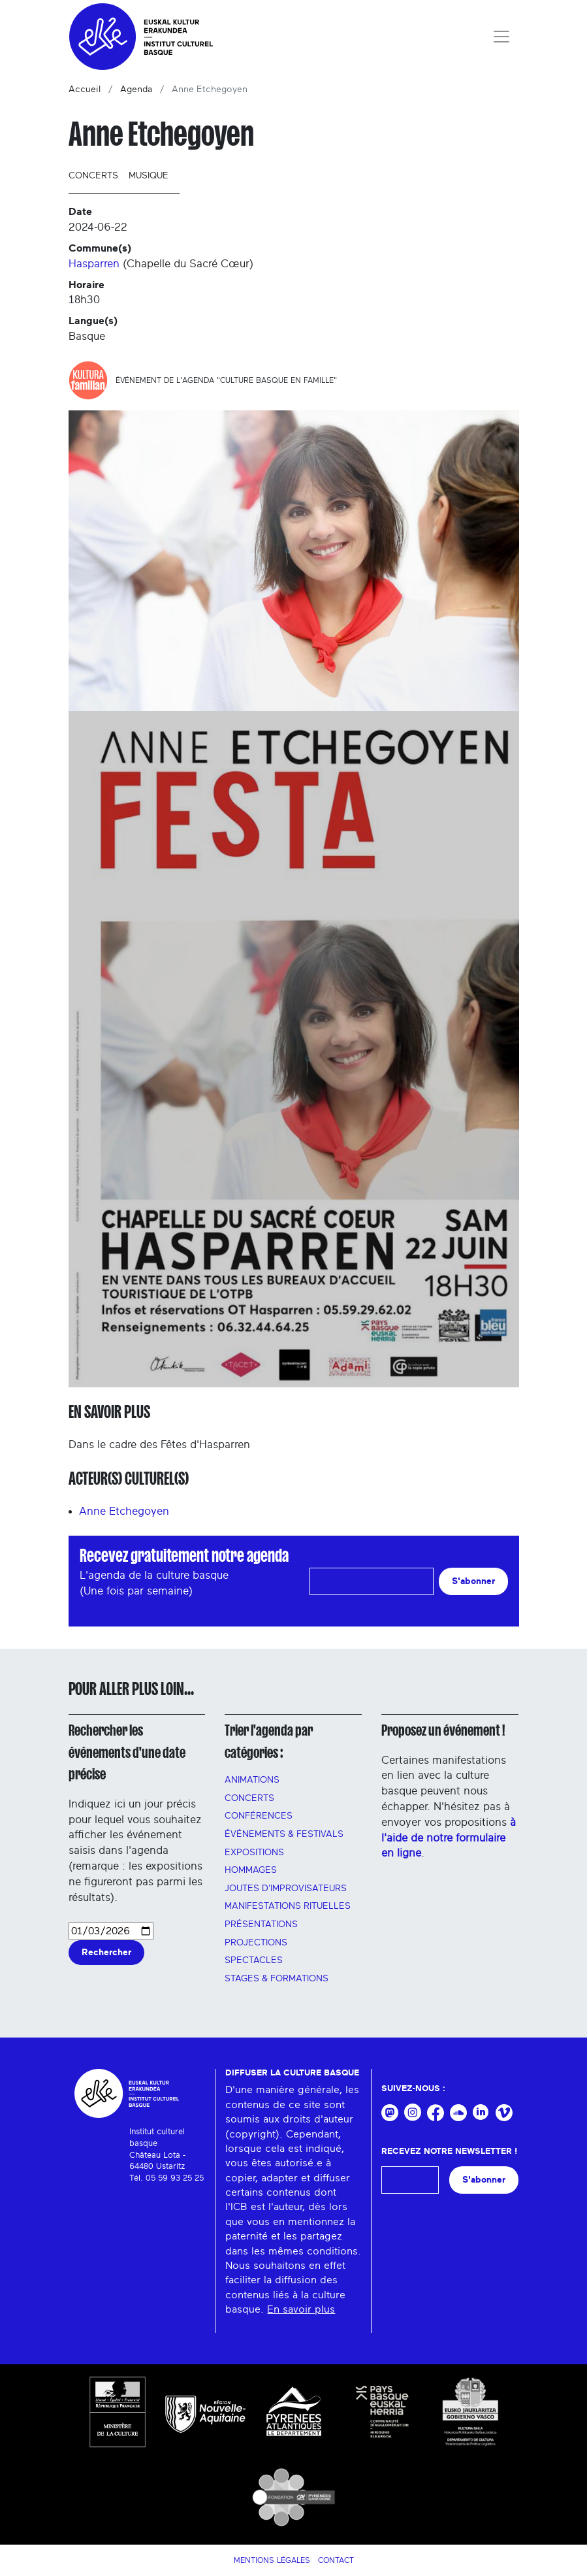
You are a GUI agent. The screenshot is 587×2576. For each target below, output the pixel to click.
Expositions (254, 1852)
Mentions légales (272, 2560)
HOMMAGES (251, 1870)
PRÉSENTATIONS (261, 1924)
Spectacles (254, 1960)
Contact (336, 2560)
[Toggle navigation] (501, 36)
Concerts (93, 175)
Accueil (85, 89)
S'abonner (473, 1581)
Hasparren (94, 263)
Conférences (259, 1816)
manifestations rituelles (288, 1906)
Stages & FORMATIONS (276, 1978)
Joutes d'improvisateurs (286, 1888)
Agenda (136, 89)
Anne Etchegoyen (124, 1511)
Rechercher (106, 1952)
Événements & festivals (284, 1834)
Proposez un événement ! (443, 1730)
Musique (148, 175)
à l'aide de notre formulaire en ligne (448, 1838)
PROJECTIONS (256, 1942)
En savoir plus (301, 2309)
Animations (252, 1780)
